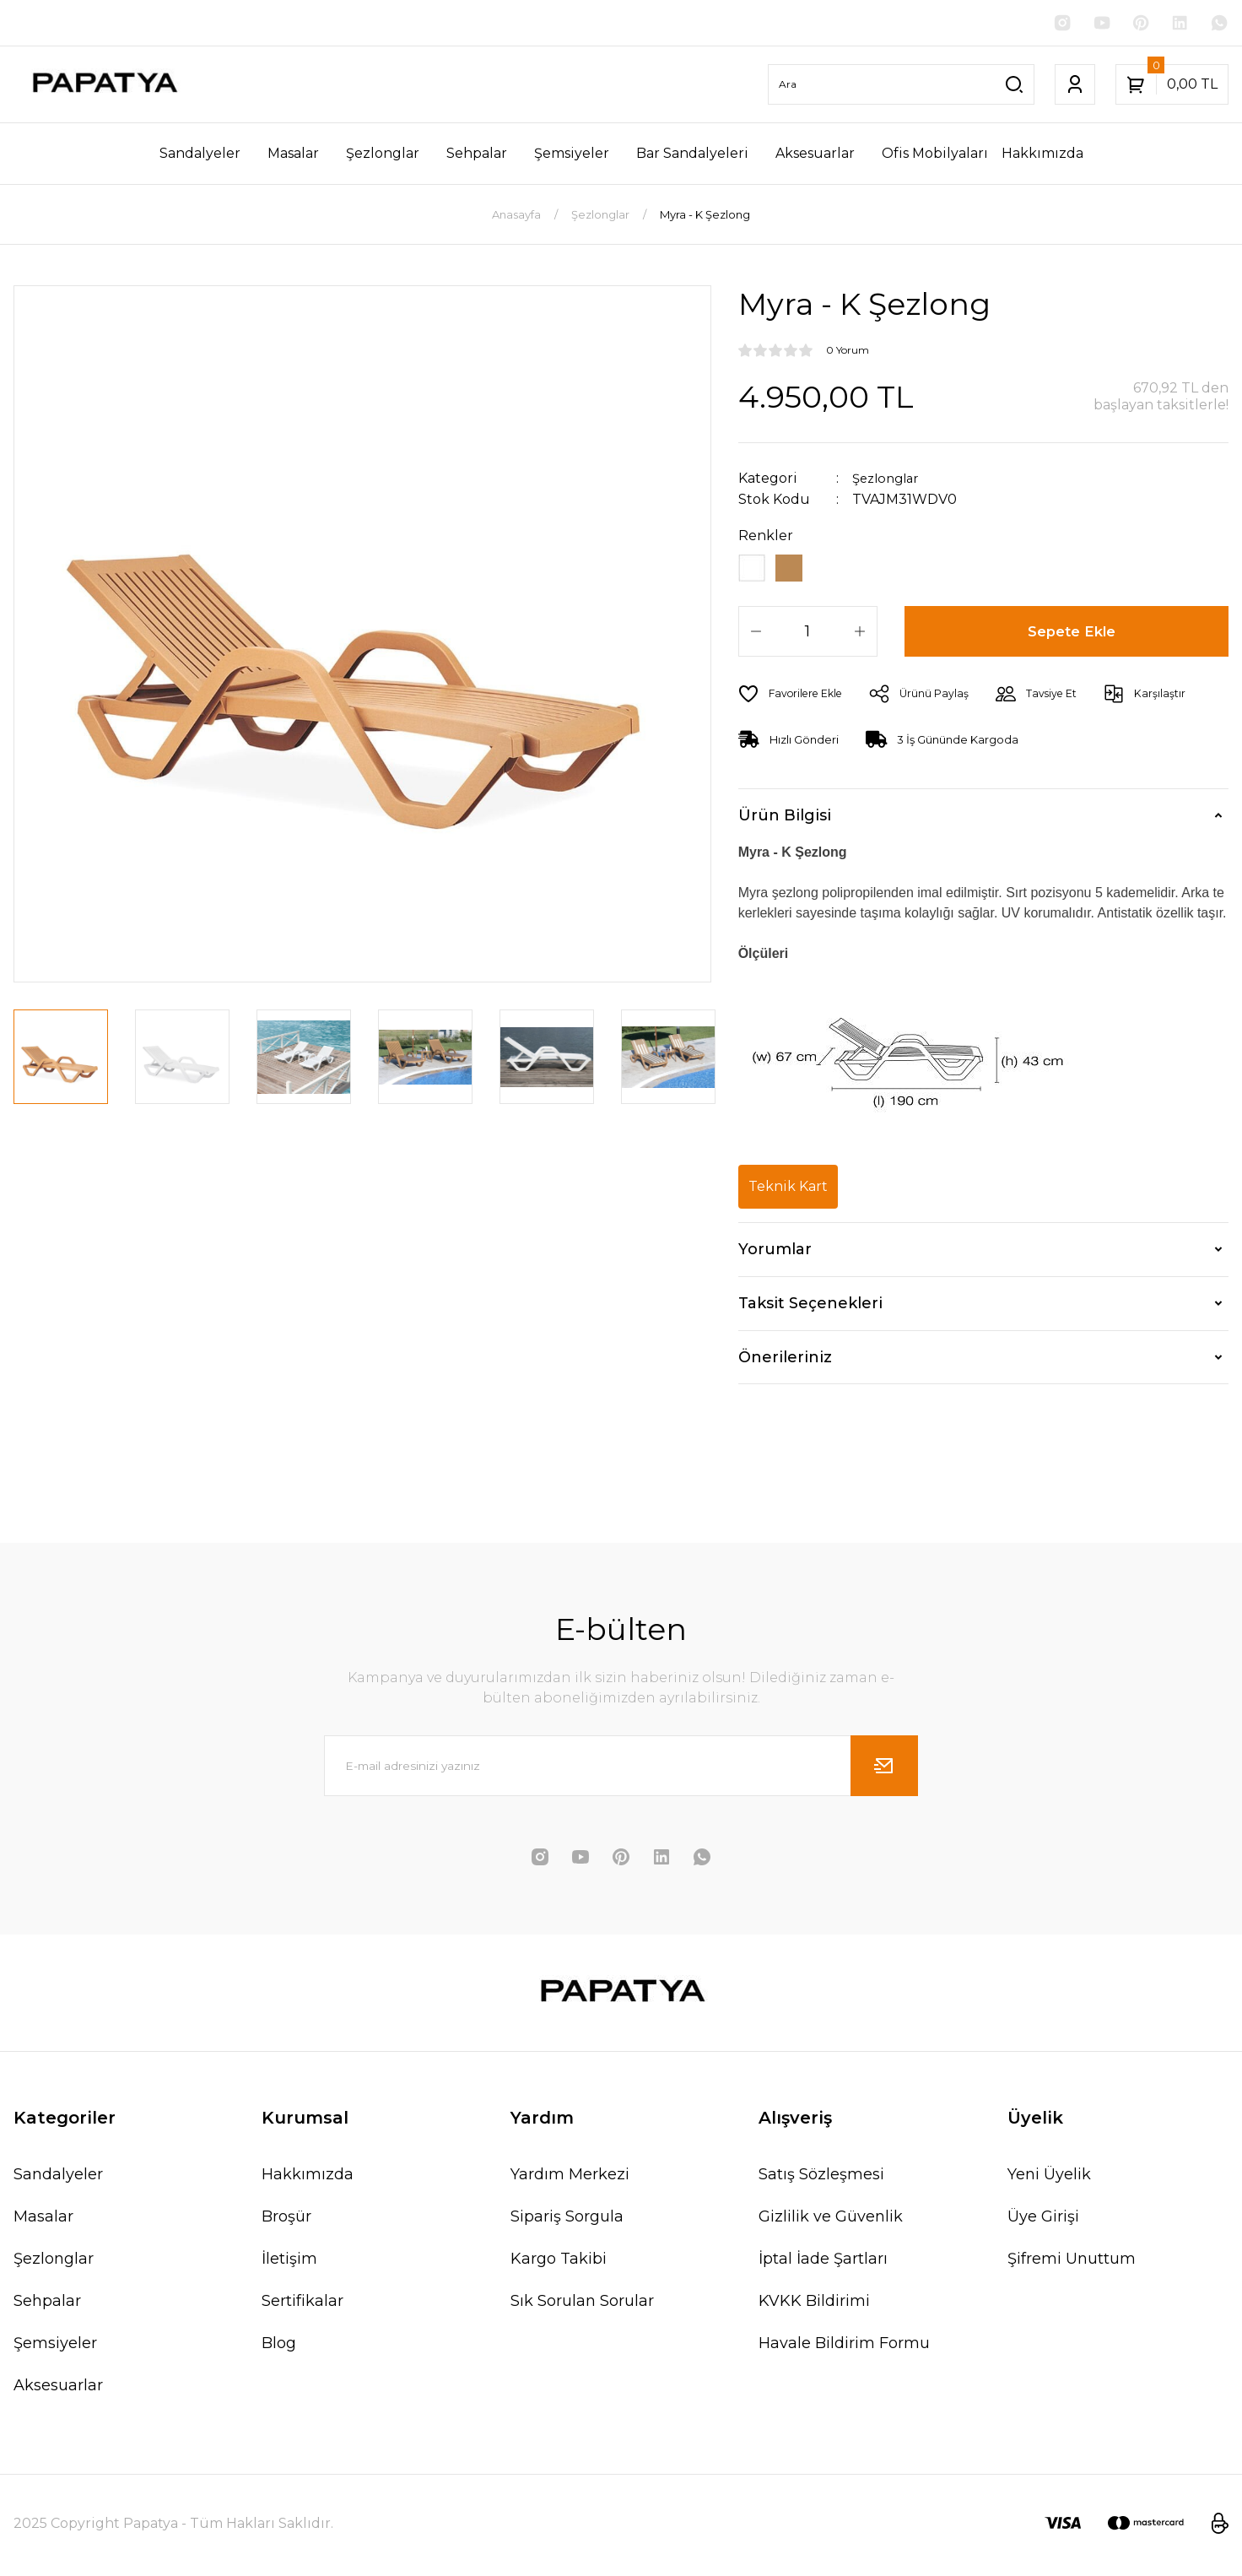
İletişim (289, 2262)
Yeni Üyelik (1049, 2177)
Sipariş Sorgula (567, 2220)
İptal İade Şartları (823, 2262)
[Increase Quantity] (860, 634)
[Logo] (103, 85)
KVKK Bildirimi (814, 2304)
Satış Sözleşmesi (821, 2177)
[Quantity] (808, 634)
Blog (279, 2346)
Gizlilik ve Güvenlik (831, 2220)
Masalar (43, 2220)
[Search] (901, 86)
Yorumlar (775, 1253)
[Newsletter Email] (621, 1769)
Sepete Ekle (1072, 634)
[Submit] (884, 1769)
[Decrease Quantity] (756, 634)
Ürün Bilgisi (784, 819)
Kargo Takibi (558, 2262)
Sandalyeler (58, 2177)
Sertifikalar (302, 2304)
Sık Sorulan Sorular (582, 2304)
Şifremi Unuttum (1071, 2262)
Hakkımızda (308, 2177)
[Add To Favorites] (794, 697)
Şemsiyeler (55, 2346)
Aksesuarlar (58, 2388)
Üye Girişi (1043, 2220)
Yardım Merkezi (569, 2177)
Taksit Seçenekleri (810, 1307)
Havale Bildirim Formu (844, 2346)
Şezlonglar (889, 479)
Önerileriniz (785, 1360)
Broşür (286, 2220)
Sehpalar (47, 2304)
